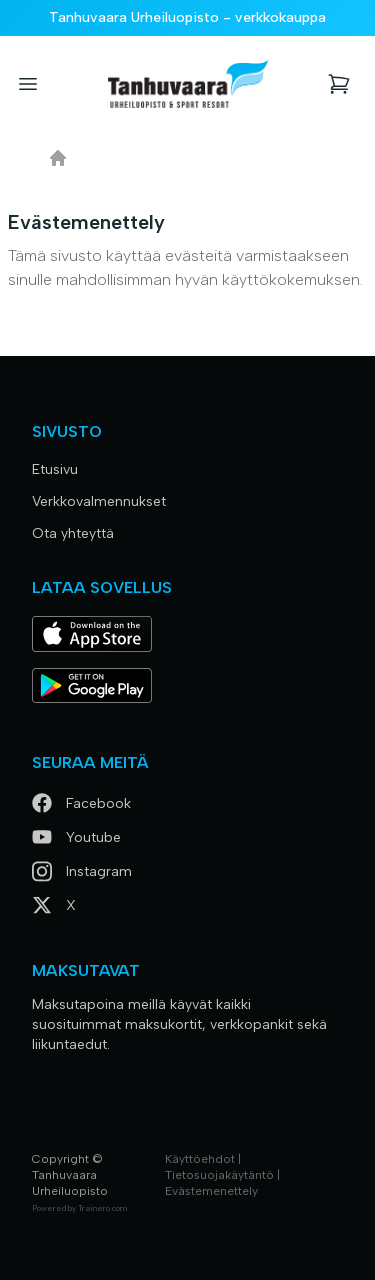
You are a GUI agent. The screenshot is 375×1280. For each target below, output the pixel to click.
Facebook (81, 803)
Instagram (82, 871)
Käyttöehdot (200, 1159)
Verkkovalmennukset (99, 501)
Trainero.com (102, 1208)
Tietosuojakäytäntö (219, 1175)
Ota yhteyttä (73, 533)
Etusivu (55, 469)
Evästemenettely (211, 1191)
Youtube (76, 837)
